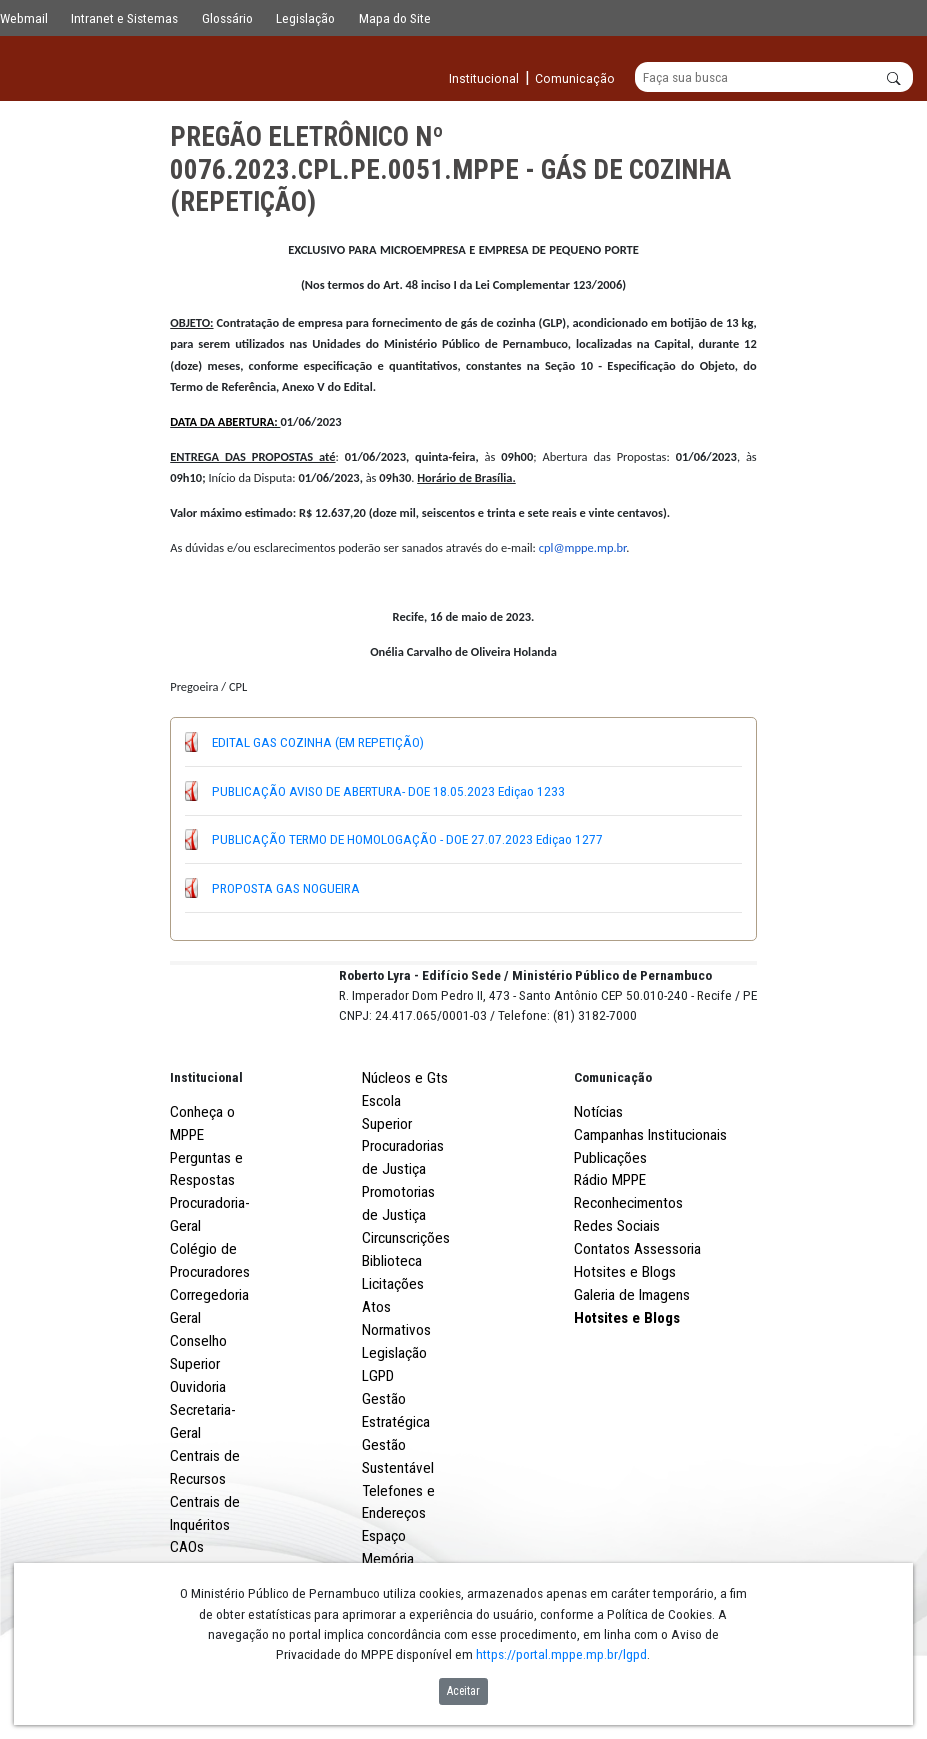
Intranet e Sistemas (124, 18)
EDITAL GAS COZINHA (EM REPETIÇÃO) (318, 742)
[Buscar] (774, 78)
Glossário (227, 18)
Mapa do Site (395, 18)
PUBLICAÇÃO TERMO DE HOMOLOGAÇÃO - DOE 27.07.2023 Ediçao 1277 (407, 840)
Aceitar (463, 1691)
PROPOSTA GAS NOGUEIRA (286, 888)
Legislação (305, 18)
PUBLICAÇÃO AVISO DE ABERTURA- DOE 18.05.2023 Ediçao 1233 (388, 791)
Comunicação (613, 1151)
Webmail (24, 18)
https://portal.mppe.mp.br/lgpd (561, 1654)
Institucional (206, 1151)
